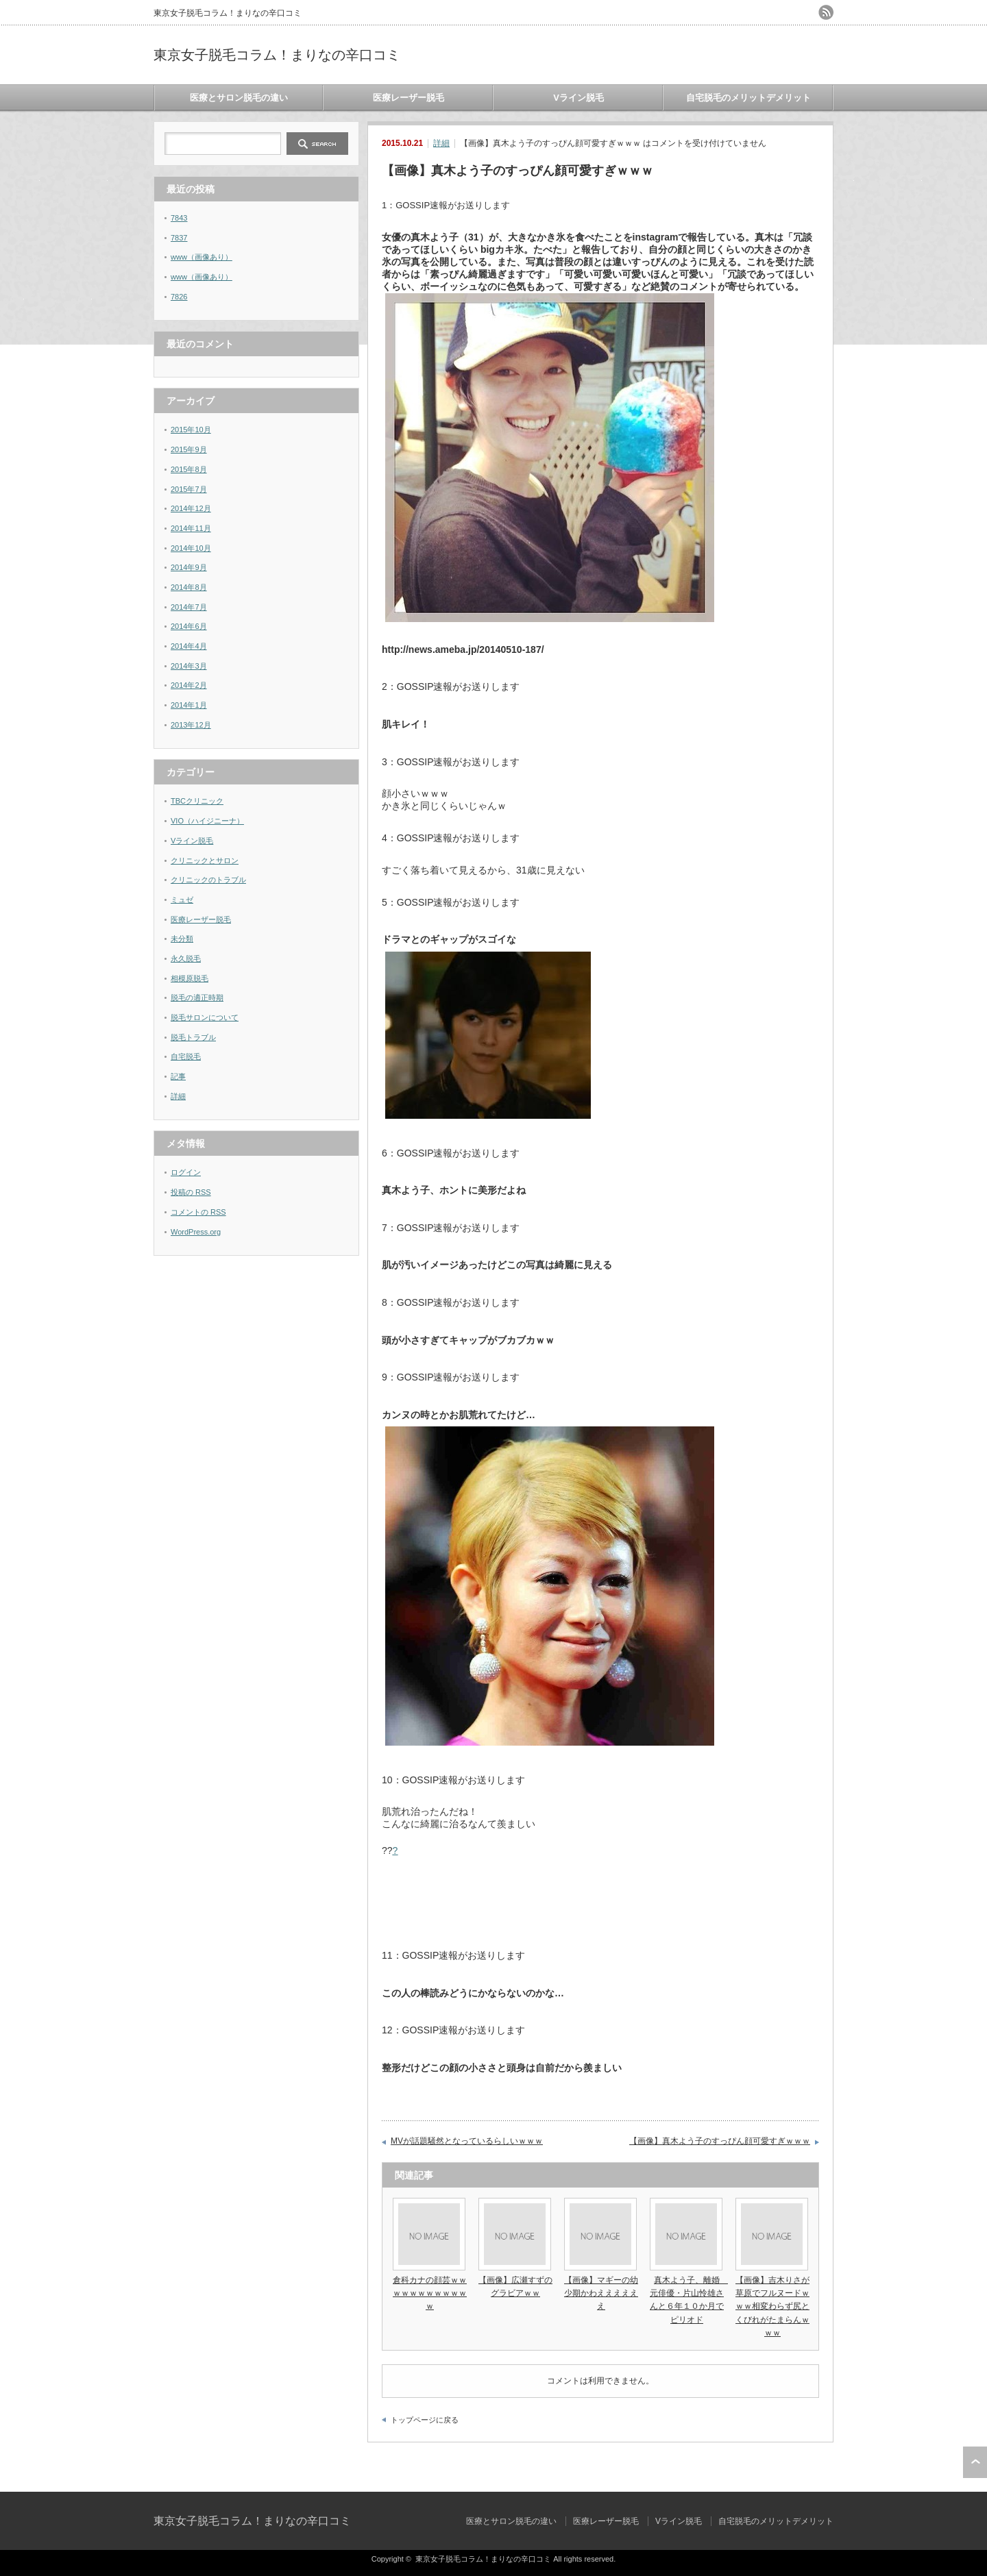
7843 (179, 218)
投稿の (191, 1192)
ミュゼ (182, 899)
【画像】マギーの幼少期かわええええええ (601, 2293)
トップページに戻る (425, 2420)
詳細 (441, 143)
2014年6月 (189, 626)
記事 (178, 1076)
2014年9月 (189, 567)
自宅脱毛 (186, 1056)
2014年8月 (189, 587)
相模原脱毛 (189, 978)
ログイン (186, 1172)
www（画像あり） (201, 257)
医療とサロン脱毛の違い (239, 97)
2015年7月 (189, 489)
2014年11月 (191, 528)
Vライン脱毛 (578, 97)
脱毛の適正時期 (197, 997)
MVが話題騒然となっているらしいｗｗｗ (467, 2141)
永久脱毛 (186, 958)
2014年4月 (189, 646)
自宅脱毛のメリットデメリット (748, 97)
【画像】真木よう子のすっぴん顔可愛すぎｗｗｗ (719, 2141)
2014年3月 (189, 666)
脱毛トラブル (193, 1037)
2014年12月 (191, 508)
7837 (179, 238)
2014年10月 (191, 548)
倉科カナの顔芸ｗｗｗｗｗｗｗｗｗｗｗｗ (430, 2293)
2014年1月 (189, 705)
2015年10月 (191, 429)
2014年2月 (189, 685)
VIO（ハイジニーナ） (207, 821)
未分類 (182, 938)
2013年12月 (191, 725)
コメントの (198, 1212)
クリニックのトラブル (208, 880)
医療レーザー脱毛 (408, 97)
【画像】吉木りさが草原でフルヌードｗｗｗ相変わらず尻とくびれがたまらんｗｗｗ (772, 2306)
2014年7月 (189, 607)
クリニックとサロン (205, 860)
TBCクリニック (197, 801)
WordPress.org (196, 1232)
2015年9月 (189, 449)
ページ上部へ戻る (975, 2462)
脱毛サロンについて (205, 1017)
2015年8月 (189, 469)
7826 (179, 297)
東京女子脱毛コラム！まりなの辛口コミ (277, 54)
